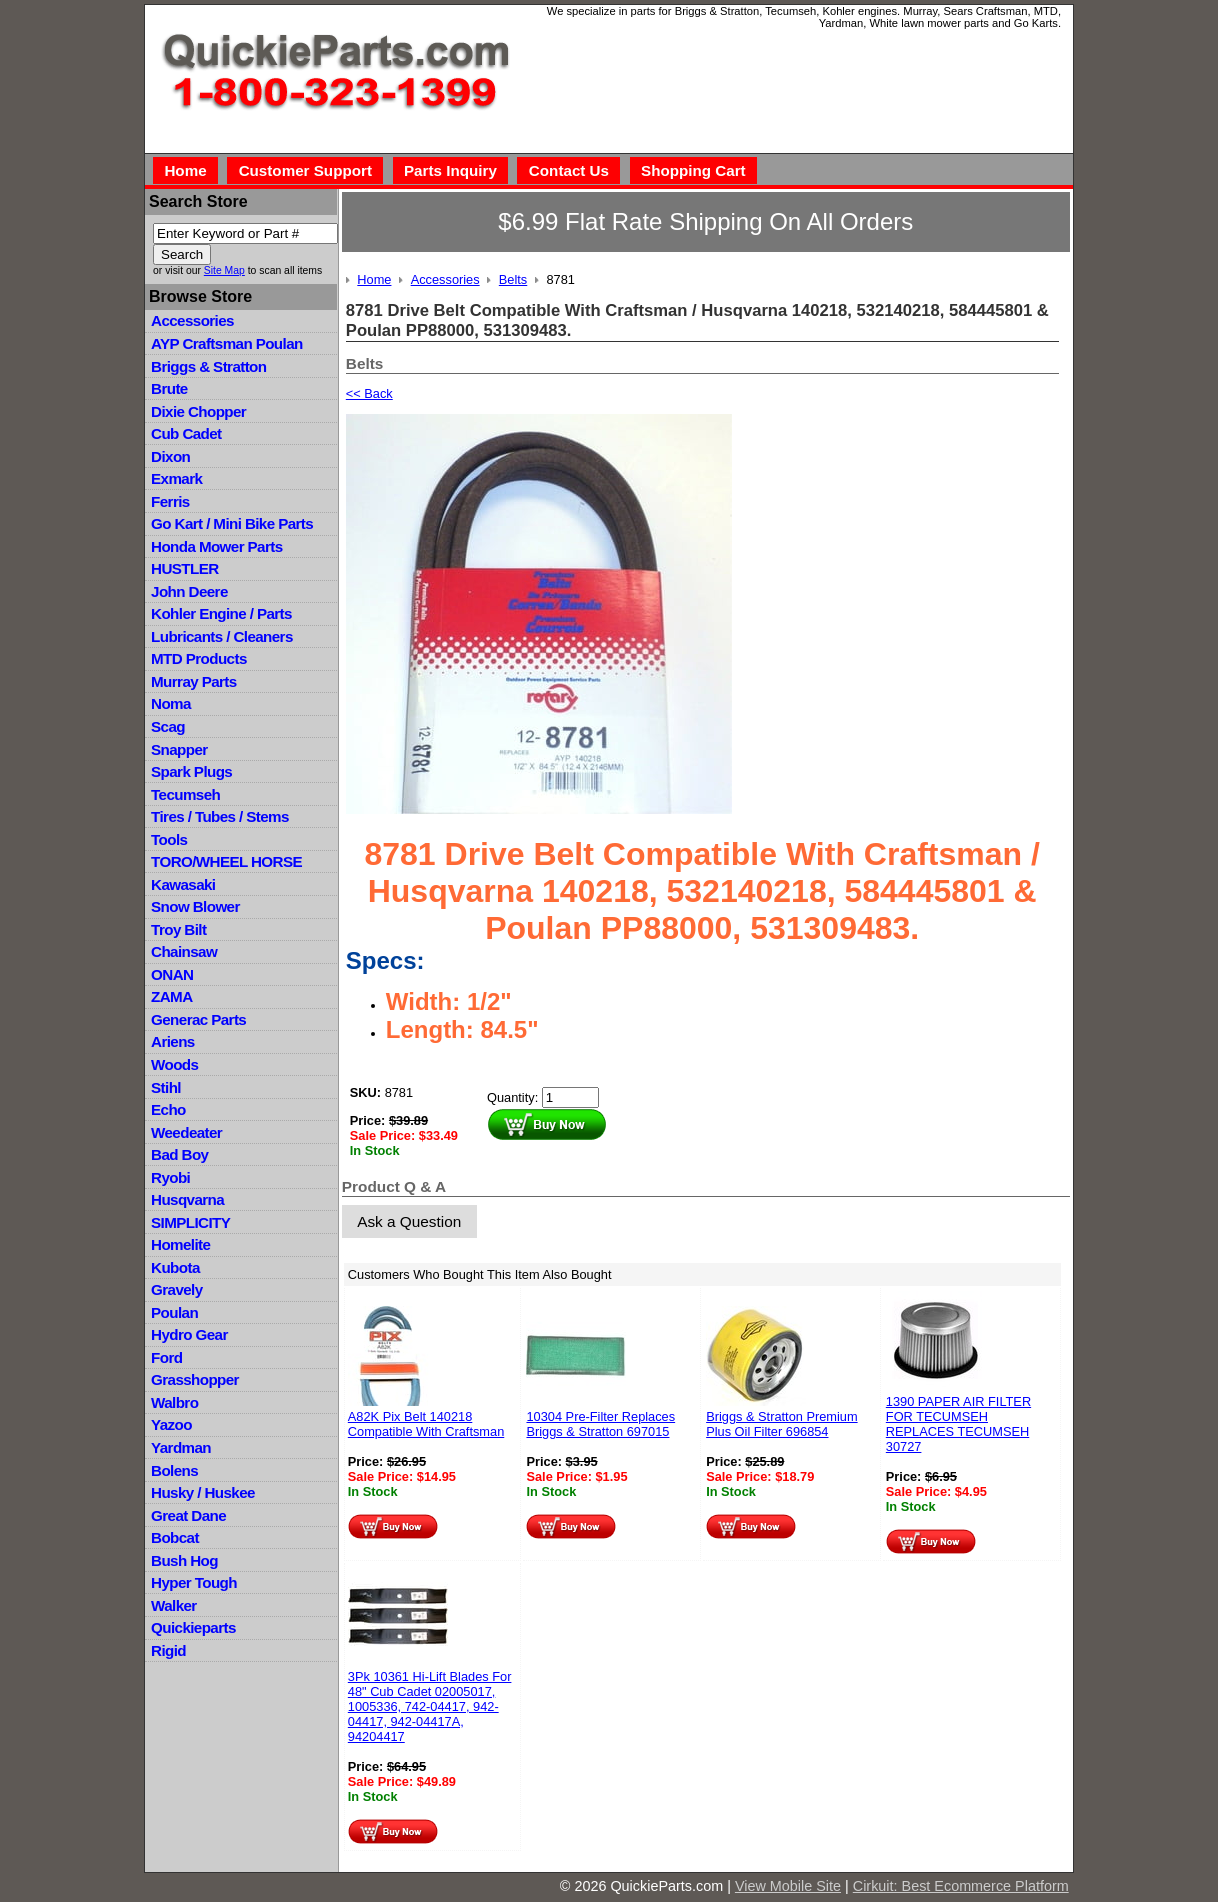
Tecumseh (185, 794)
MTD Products (199, 658)
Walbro (174, 1402)
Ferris (170, 501)
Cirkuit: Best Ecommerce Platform (961, 1886)
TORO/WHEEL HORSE (226, 861)
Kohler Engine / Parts (221, 613)
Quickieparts (193, 1627)
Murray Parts (194, 681)
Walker (174, 1605)
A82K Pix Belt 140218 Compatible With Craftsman (426, 1424)
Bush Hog (184, 1560)
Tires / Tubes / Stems (220, 816)
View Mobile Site (788, 1886)
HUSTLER (184, 568)
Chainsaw (184, 951)
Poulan (174, 1312)
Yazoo (171, 1424)
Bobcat (175, 1537)
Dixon (170, 456)
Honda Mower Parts (216, 546)
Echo (168, 1109)
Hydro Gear (189, 1334)
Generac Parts (198, 1019)
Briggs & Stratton (208, 366)
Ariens (173, 1041)
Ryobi (170, 1177)
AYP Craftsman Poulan (227, 343)
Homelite (180, 1244)
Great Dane (188, 1515)
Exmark (176, 478)
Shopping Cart (693, 170)
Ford (166, 1357)
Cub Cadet (186, 433)
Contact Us (569, 170)
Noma (171, 703)
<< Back (369, 393)
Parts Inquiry (450, 170)
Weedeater (186, 1132)
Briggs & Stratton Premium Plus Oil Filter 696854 (781, 1424)
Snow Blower (195, 906)
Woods (174, 1064)
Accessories (192, 320)
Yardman (181, 1447)
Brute (169, 388)
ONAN (172, 974)
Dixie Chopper (198, 411)
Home (185, 170)
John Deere (189, 591)
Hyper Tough (194, 1582)
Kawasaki (183, 884)
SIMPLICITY (190, 1222)
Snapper (179, 749)
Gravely (176, 1289)
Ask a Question (409, 1221)
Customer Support (305, 170)
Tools (169, 839)
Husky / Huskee (203, 1492)
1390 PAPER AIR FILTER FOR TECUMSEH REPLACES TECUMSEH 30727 (958, 1424)
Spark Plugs (191, 771)
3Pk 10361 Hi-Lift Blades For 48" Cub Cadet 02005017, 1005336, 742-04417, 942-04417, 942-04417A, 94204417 (430, 1706)
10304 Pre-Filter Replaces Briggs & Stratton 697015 (600, 1424)
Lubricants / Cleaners (222, 636)
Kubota (175, 1267)
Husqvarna (187, 1199)
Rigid (168, 1650)
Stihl (166, 1087)
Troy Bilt (178, 929)
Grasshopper (195, 1379)
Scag (168, 726)
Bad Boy (179, 1154)
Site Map (224, 270)
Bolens (174, 1470)
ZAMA (171, 996)
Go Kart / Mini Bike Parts (232, 523)
